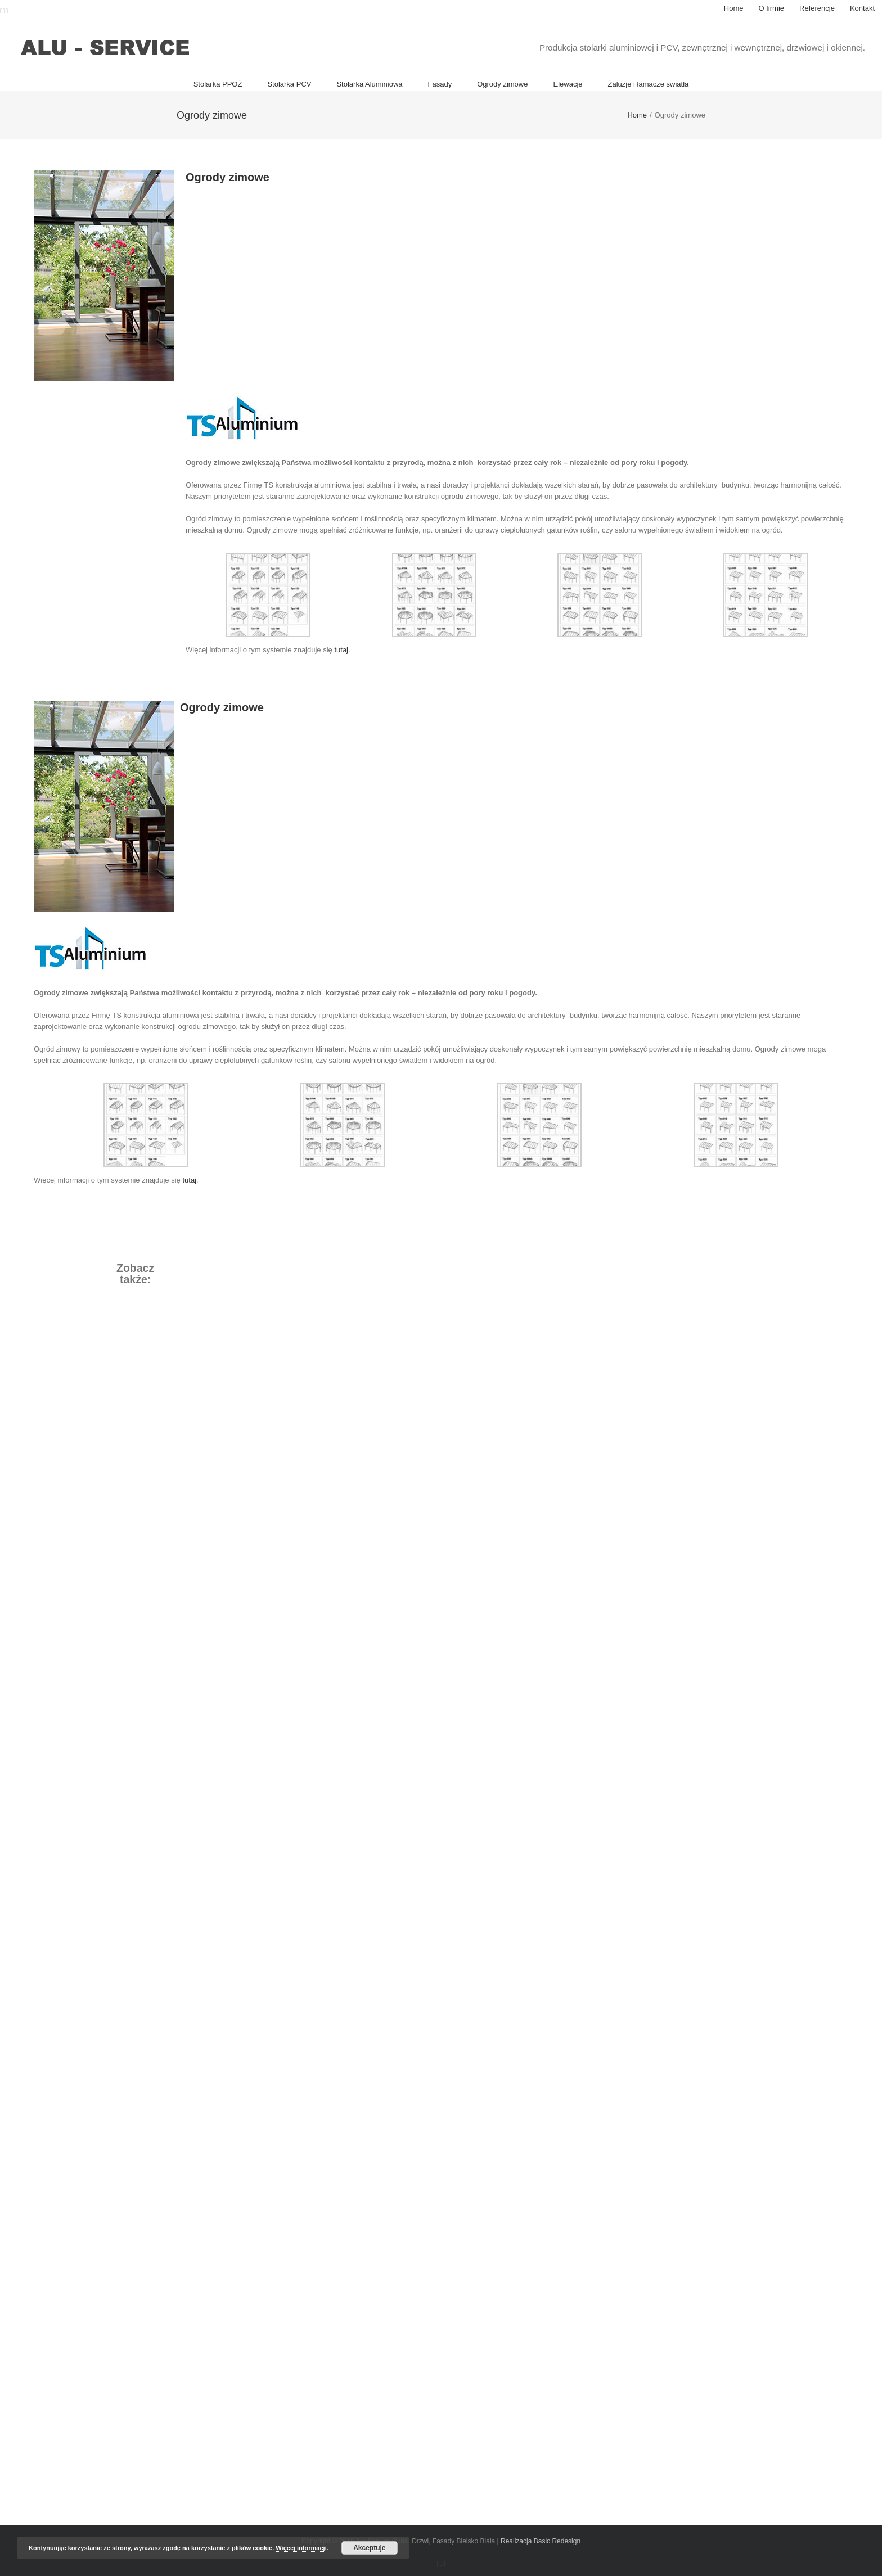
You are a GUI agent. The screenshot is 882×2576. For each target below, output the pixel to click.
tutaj (341, 650)
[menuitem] (734, 8)
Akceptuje (369, 2548)
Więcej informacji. (302, 2548)
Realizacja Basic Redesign (540, 2541)
